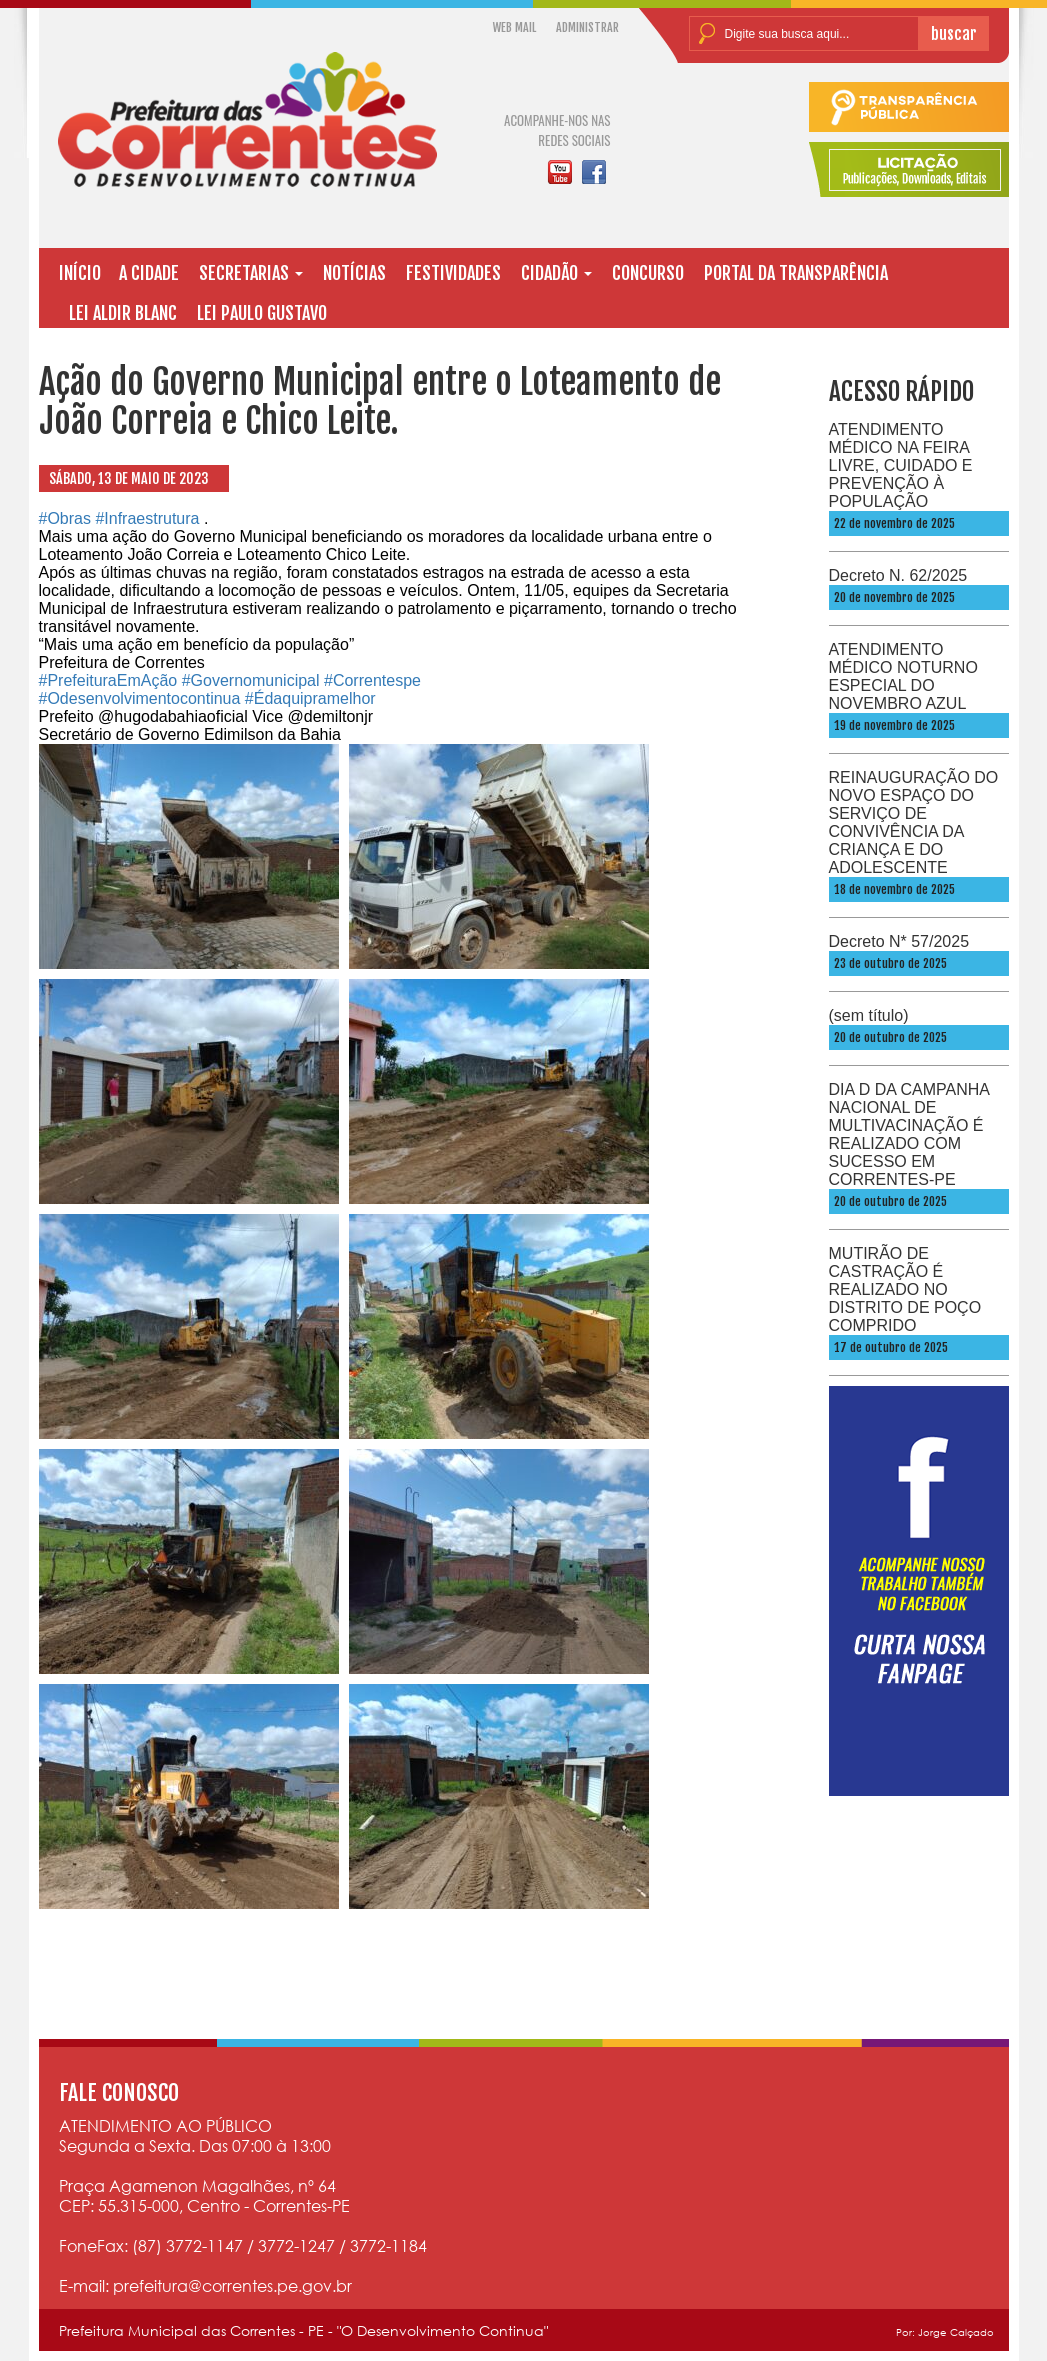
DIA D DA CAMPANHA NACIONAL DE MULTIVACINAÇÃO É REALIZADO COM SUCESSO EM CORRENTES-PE (909, 1134)
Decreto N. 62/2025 (898, 575)
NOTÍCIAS (354, 273)
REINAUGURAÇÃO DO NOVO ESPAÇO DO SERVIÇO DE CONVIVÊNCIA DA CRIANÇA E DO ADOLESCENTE (914, 822)
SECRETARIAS (251, 273)
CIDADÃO (556, 273)
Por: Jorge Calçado (945, 2332)
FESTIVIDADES (453, 273)
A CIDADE (149, 273)
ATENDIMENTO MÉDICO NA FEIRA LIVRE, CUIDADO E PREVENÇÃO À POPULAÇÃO (901, 465)
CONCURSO (648, 273)
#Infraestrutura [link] (147, 518)
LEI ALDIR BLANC (123, 313)
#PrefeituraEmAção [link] (108, 680)
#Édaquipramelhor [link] (310, 698)
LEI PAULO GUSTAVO (262, 313)
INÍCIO (80, 273)
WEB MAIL (514, 27)
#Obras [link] (65, 518)
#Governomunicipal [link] (251, 680)
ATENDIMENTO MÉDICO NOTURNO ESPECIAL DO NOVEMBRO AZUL (903, 676)
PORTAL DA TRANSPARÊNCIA (796, 273)
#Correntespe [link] (372, 680)
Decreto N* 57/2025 (899, 941)
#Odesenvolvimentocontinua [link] (140, 698)
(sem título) (869, 1015)
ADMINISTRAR (587, 27)
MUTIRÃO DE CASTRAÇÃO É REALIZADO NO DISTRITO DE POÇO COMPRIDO (905, 1289)
